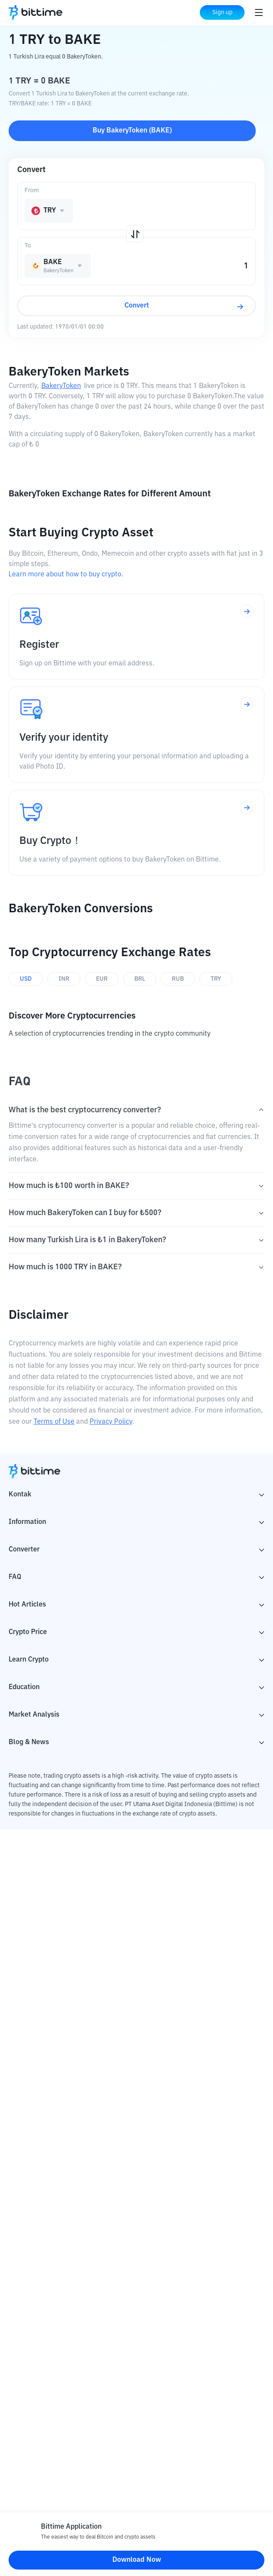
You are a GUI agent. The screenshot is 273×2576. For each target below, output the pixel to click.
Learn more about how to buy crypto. (66, 574)
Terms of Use (54, 1422)
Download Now (136, 2560)
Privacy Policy (111, 1422)
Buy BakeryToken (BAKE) (132, 130)
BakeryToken (61, 386)
